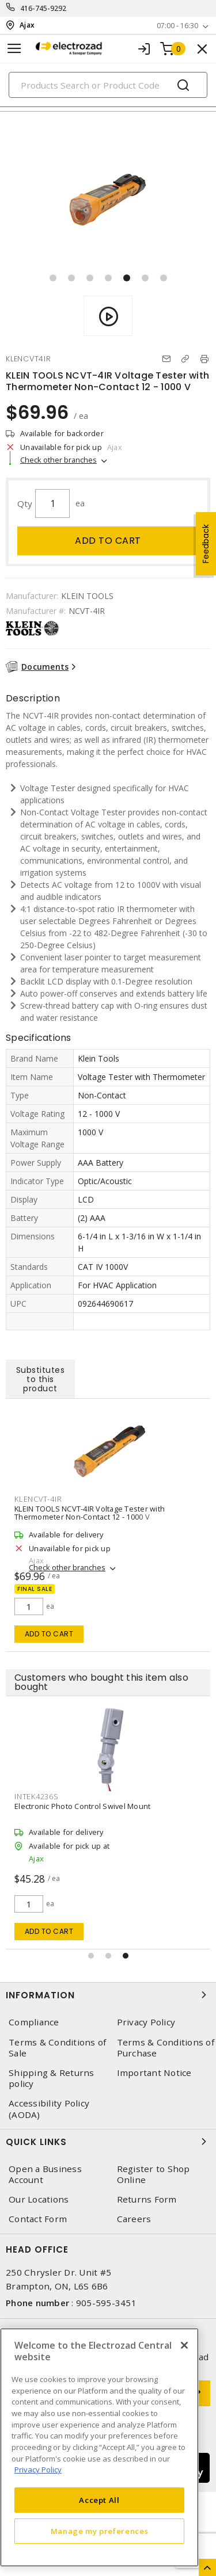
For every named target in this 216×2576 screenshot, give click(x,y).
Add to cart (108, 540)
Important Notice (154, 2072)
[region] (99, 2447)
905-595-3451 (106, 2302)
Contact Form (38, 2219)
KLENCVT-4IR (38, 1499)
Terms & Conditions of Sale (57, 2048)
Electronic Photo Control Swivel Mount (82, 1806)
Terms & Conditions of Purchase (165, 2048)
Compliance (34, 2022)
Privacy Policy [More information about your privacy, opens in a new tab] (38, 2469)
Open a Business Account (45, 2174)
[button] (53, 277)
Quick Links (108, 2141)
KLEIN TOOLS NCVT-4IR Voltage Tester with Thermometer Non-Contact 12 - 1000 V (89, 1512)
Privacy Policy (146, 2022)
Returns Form (147, 2199)
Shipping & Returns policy (51, 2078)
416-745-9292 (43, 8)
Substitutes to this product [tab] (40, 1379)
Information (108, 1995)
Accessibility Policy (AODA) (49, 2109)
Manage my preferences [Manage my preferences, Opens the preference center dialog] (100, 2531)
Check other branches (58, 460)
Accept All (99, 2500)
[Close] (184, 2345)
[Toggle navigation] (14, 48)
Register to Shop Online (153, 2174)
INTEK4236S (36, 1796)
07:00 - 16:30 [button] (177, 25)
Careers (134, 2219)
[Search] (108, 85)
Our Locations (39, 2199)
